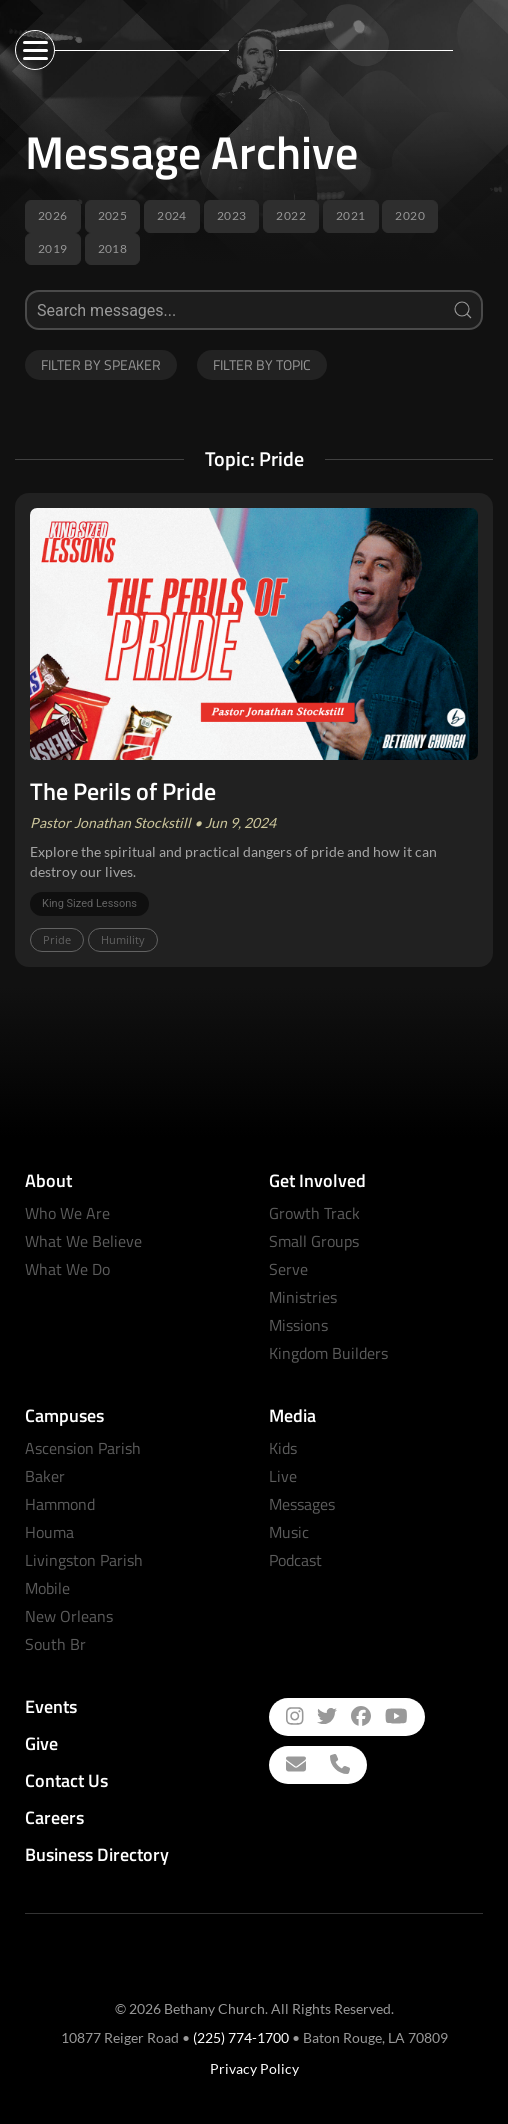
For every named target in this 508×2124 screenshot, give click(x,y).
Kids (283, 1448)
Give (41, 1743)
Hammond (60, 1504)
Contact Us (66, 1780)
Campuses (64, 1415)
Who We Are (67, 1213)
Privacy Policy (254, 2068)
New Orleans (69, 1616)
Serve (288, 1269)
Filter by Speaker (101, 364)
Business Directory (97, 1854)
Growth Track (314, 1213)
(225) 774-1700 (241, 2037)
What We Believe (83, 1241)
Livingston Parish (84, 1560)
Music (289, 1532)
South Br (55, 1644)
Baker (45, 1476)
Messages (302, 1504)
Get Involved (317, 1180)
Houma (49, 1532)
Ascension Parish (83, 1448)
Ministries (303, 1297)
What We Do (67, 1269)
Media (292, 1415)
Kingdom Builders (328, 1353)
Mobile (47, 1588)
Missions (298, 1325)
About (48, 1180)
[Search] (254, 310)
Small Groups (314, 1241)
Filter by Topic (262, 364)
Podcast (295, 1560)
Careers (54, 1817)
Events (51, 1706)
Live (283, 1476)
